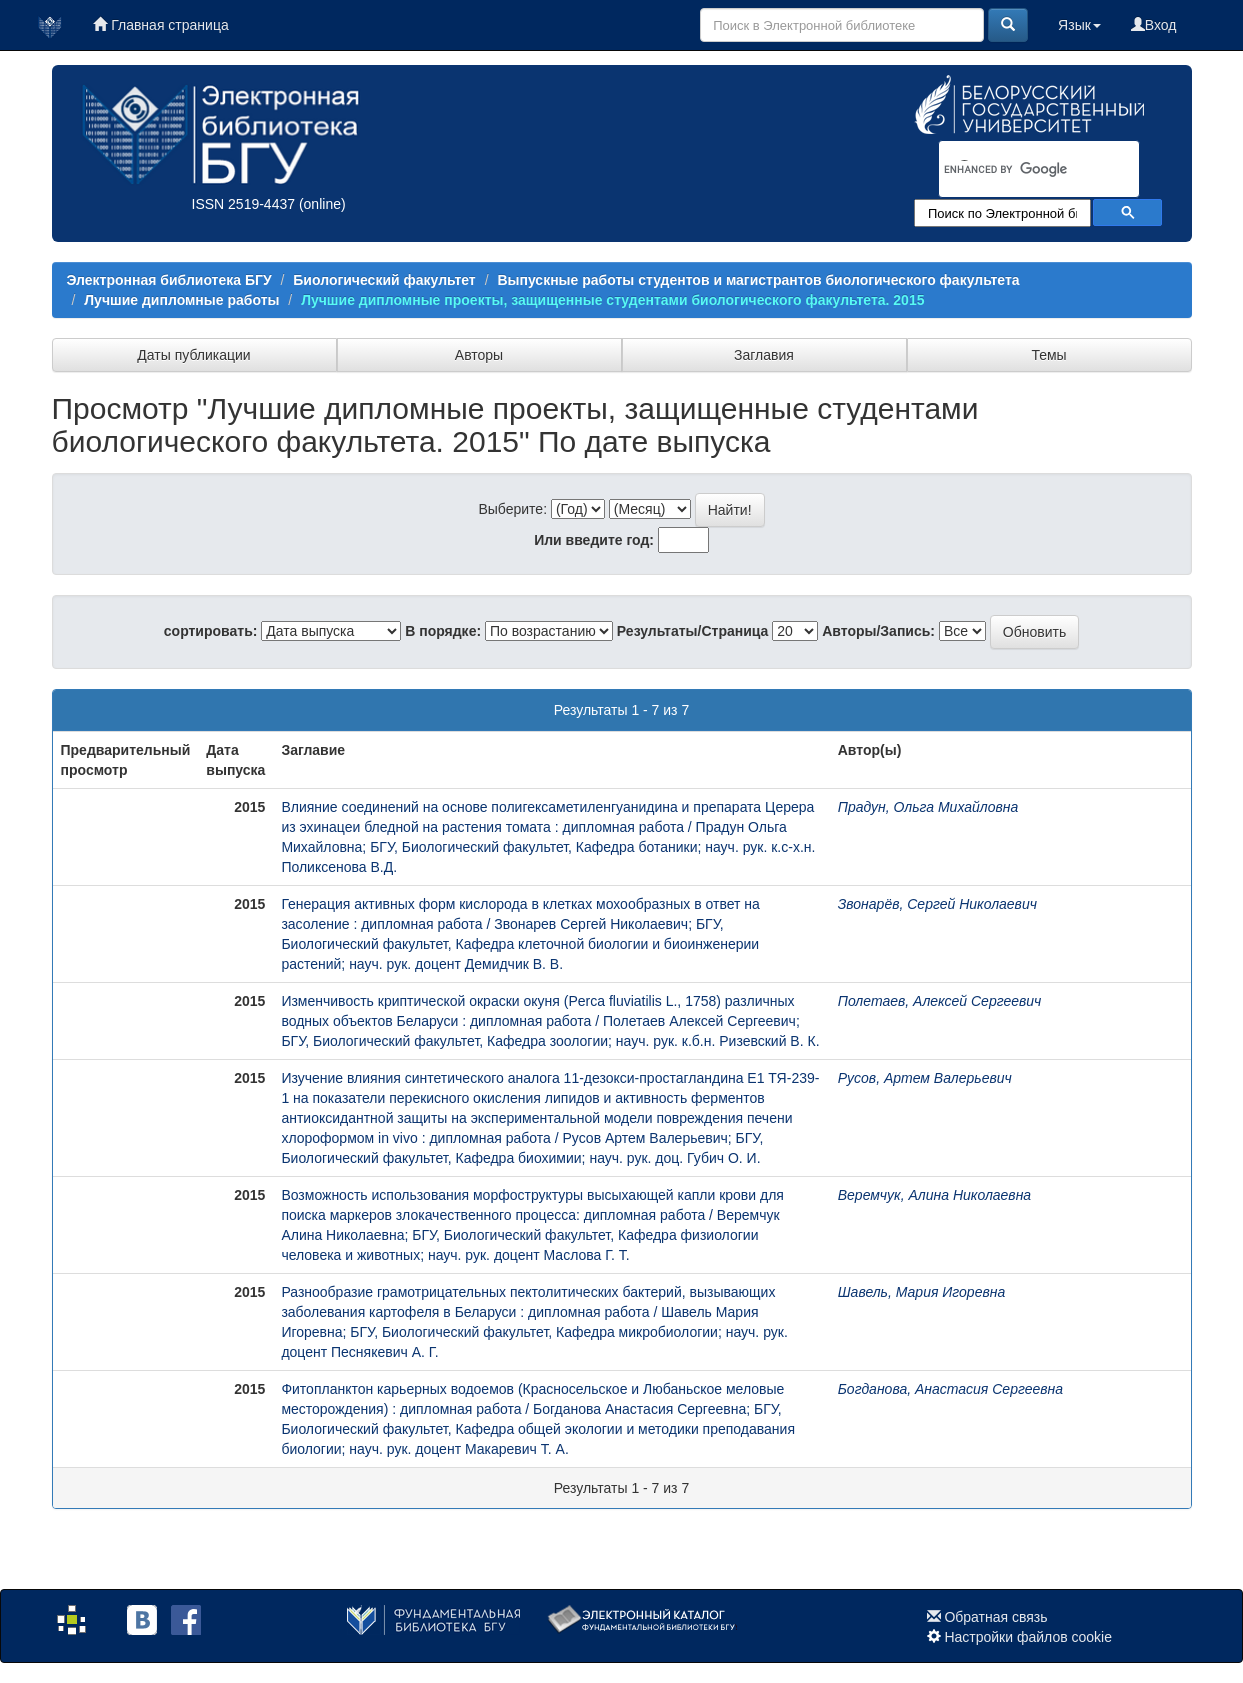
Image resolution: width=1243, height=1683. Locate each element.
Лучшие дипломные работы (181, 300)
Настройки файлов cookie (1028, 1637)
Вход (1154, 25)
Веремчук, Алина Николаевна (934, 1195)
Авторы (479, 355)
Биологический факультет (384, 280)
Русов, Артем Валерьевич (925, 1078)
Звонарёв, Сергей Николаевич (937, 904)
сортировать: (211, 631)
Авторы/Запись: (878, 631)
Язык (1079, 25)
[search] (1013, 170)
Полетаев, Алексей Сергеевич (940, 1001)
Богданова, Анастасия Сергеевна (950, 1389)
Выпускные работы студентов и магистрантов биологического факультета (758, 280)
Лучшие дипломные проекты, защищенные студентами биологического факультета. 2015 (612, 300)
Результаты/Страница (693, 631)
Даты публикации (193, 355)
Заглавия (764, 355)
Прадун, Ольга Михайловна (928, 807)
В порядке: (443, 631)
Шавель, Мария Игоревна (922, 1292)
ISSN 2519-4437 (244, 204)
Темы (1048, 355)
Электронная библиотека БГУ (169, 280)
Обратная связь (995, 1617)
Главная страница (160, 25)
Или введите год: (594, 540)
